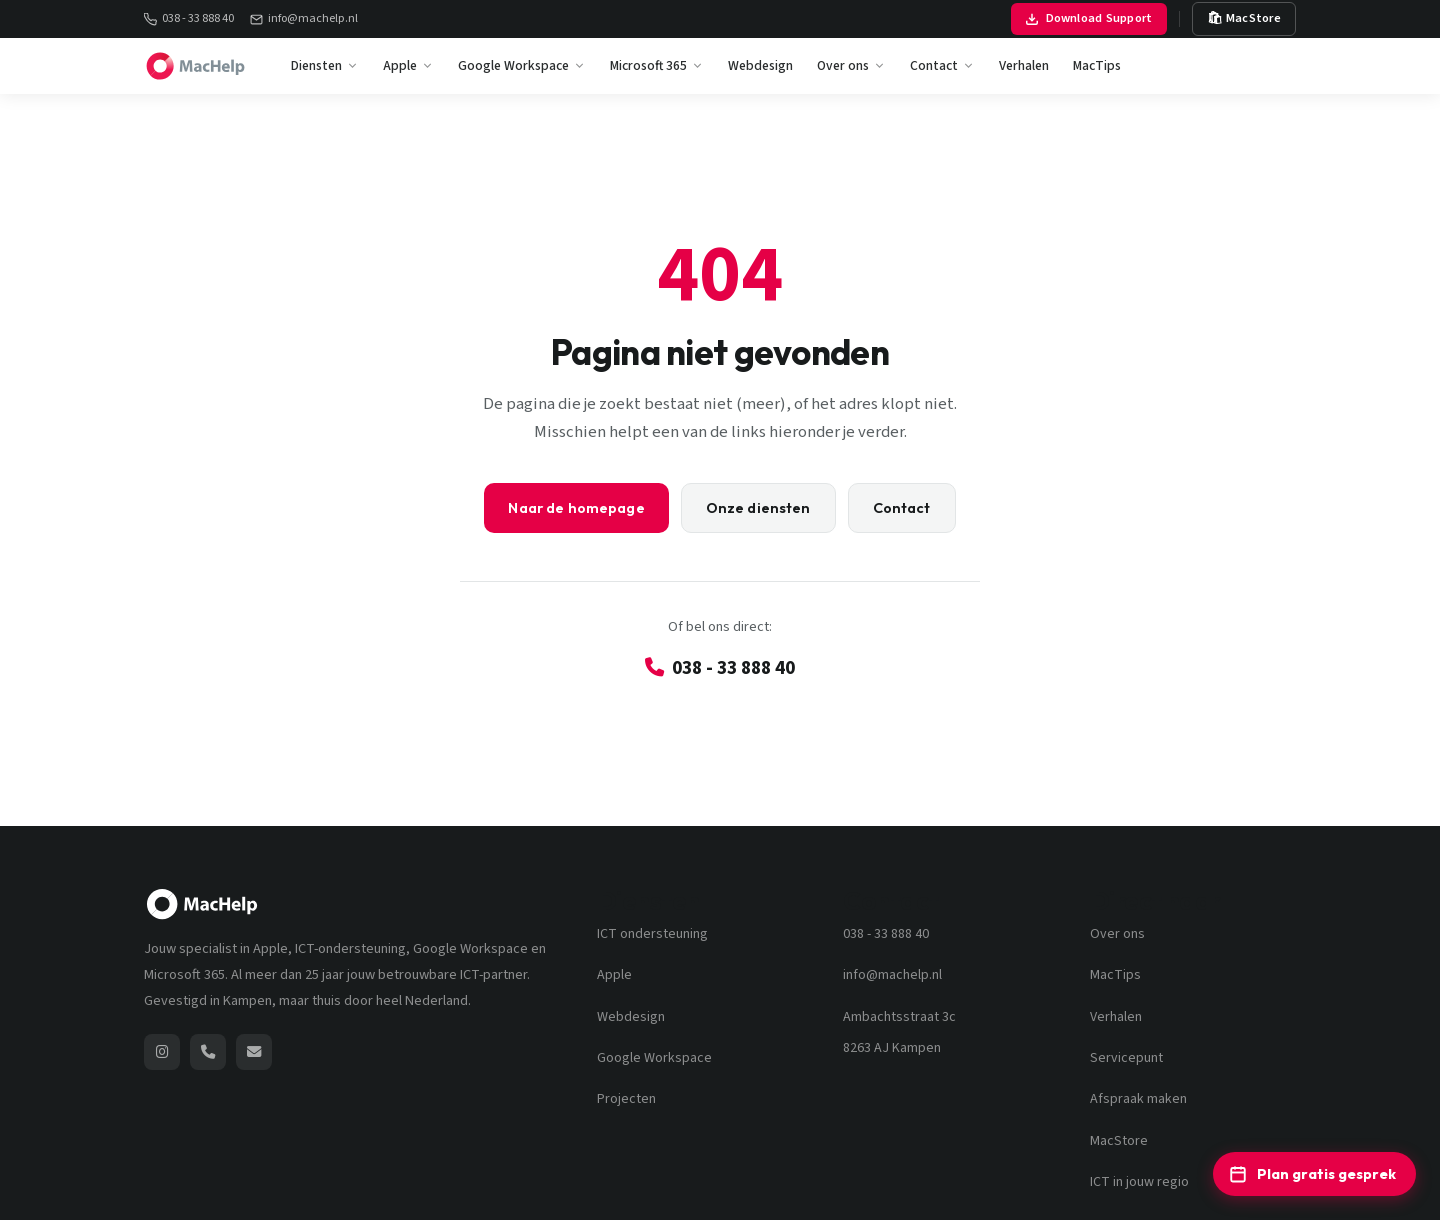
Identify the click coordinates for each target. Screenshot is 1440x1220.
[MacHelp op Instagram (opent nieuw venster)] (162, 1052)
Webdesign (760, 65)
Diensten (325, 65)
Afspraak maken (1138, 1099)
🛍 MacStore (1244, 18)
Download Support (1089, 18)
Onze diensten (758, 508)
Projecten (626, 1099)
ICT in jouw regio (1139, 1182)
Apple (408, 65)
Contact (942, 65)
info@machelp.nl (304, 18)
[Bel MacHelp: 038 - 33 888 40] (208, 1052)
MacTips (1097, 65)
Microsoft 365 (657, 65)
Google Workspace (522, 65)
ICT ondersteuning (652, 934)
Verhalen (1024, 65)
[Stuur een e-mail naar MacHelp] (254, 1052)
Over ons (851, 65)
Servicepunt (1126, 1058)
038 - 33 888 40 (189, 18)
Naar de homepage (576, 508)
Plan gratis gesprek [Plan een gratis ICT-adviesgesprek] (1312, 1174)
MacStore (1119, 1141)
